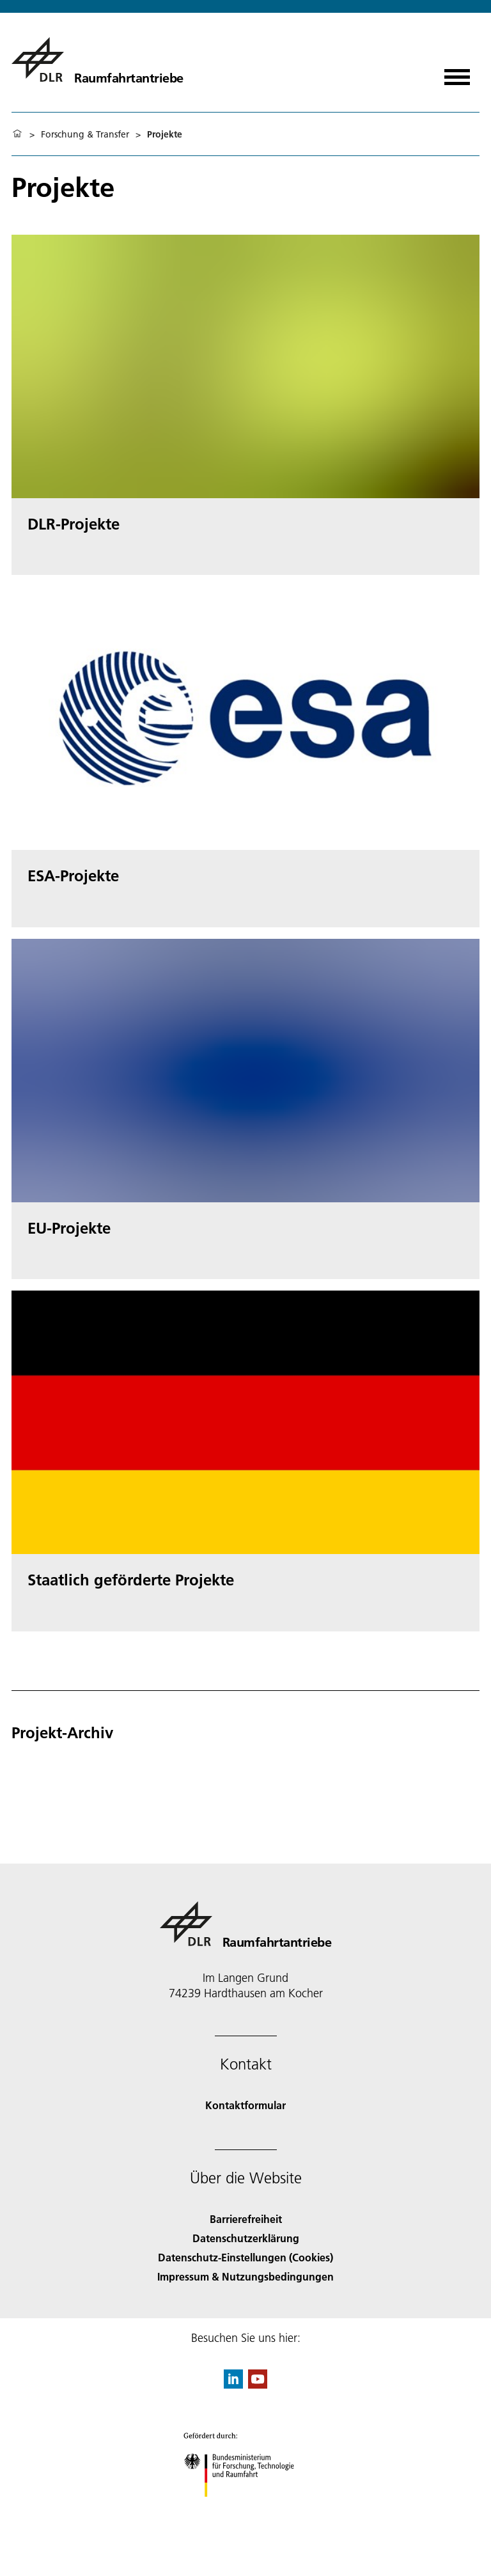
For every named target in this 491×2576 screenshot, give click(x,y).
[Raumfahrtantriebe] (97, 59)
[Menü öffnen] (457, 72)
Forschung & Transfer (85, 134)
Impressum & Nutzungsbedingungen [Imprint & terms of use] (245, 2276)
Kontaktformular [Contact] (245, 2105)
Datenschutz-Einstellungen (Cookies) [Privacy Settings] (245, 2257)
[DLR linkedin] (233, 2384)
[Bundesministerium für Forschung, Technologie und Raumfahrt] (246, 2508)
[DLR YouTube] (257, 2384)
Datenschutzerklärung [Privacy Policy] (245, 2238)
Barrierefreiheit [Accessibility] (246, 2219)
